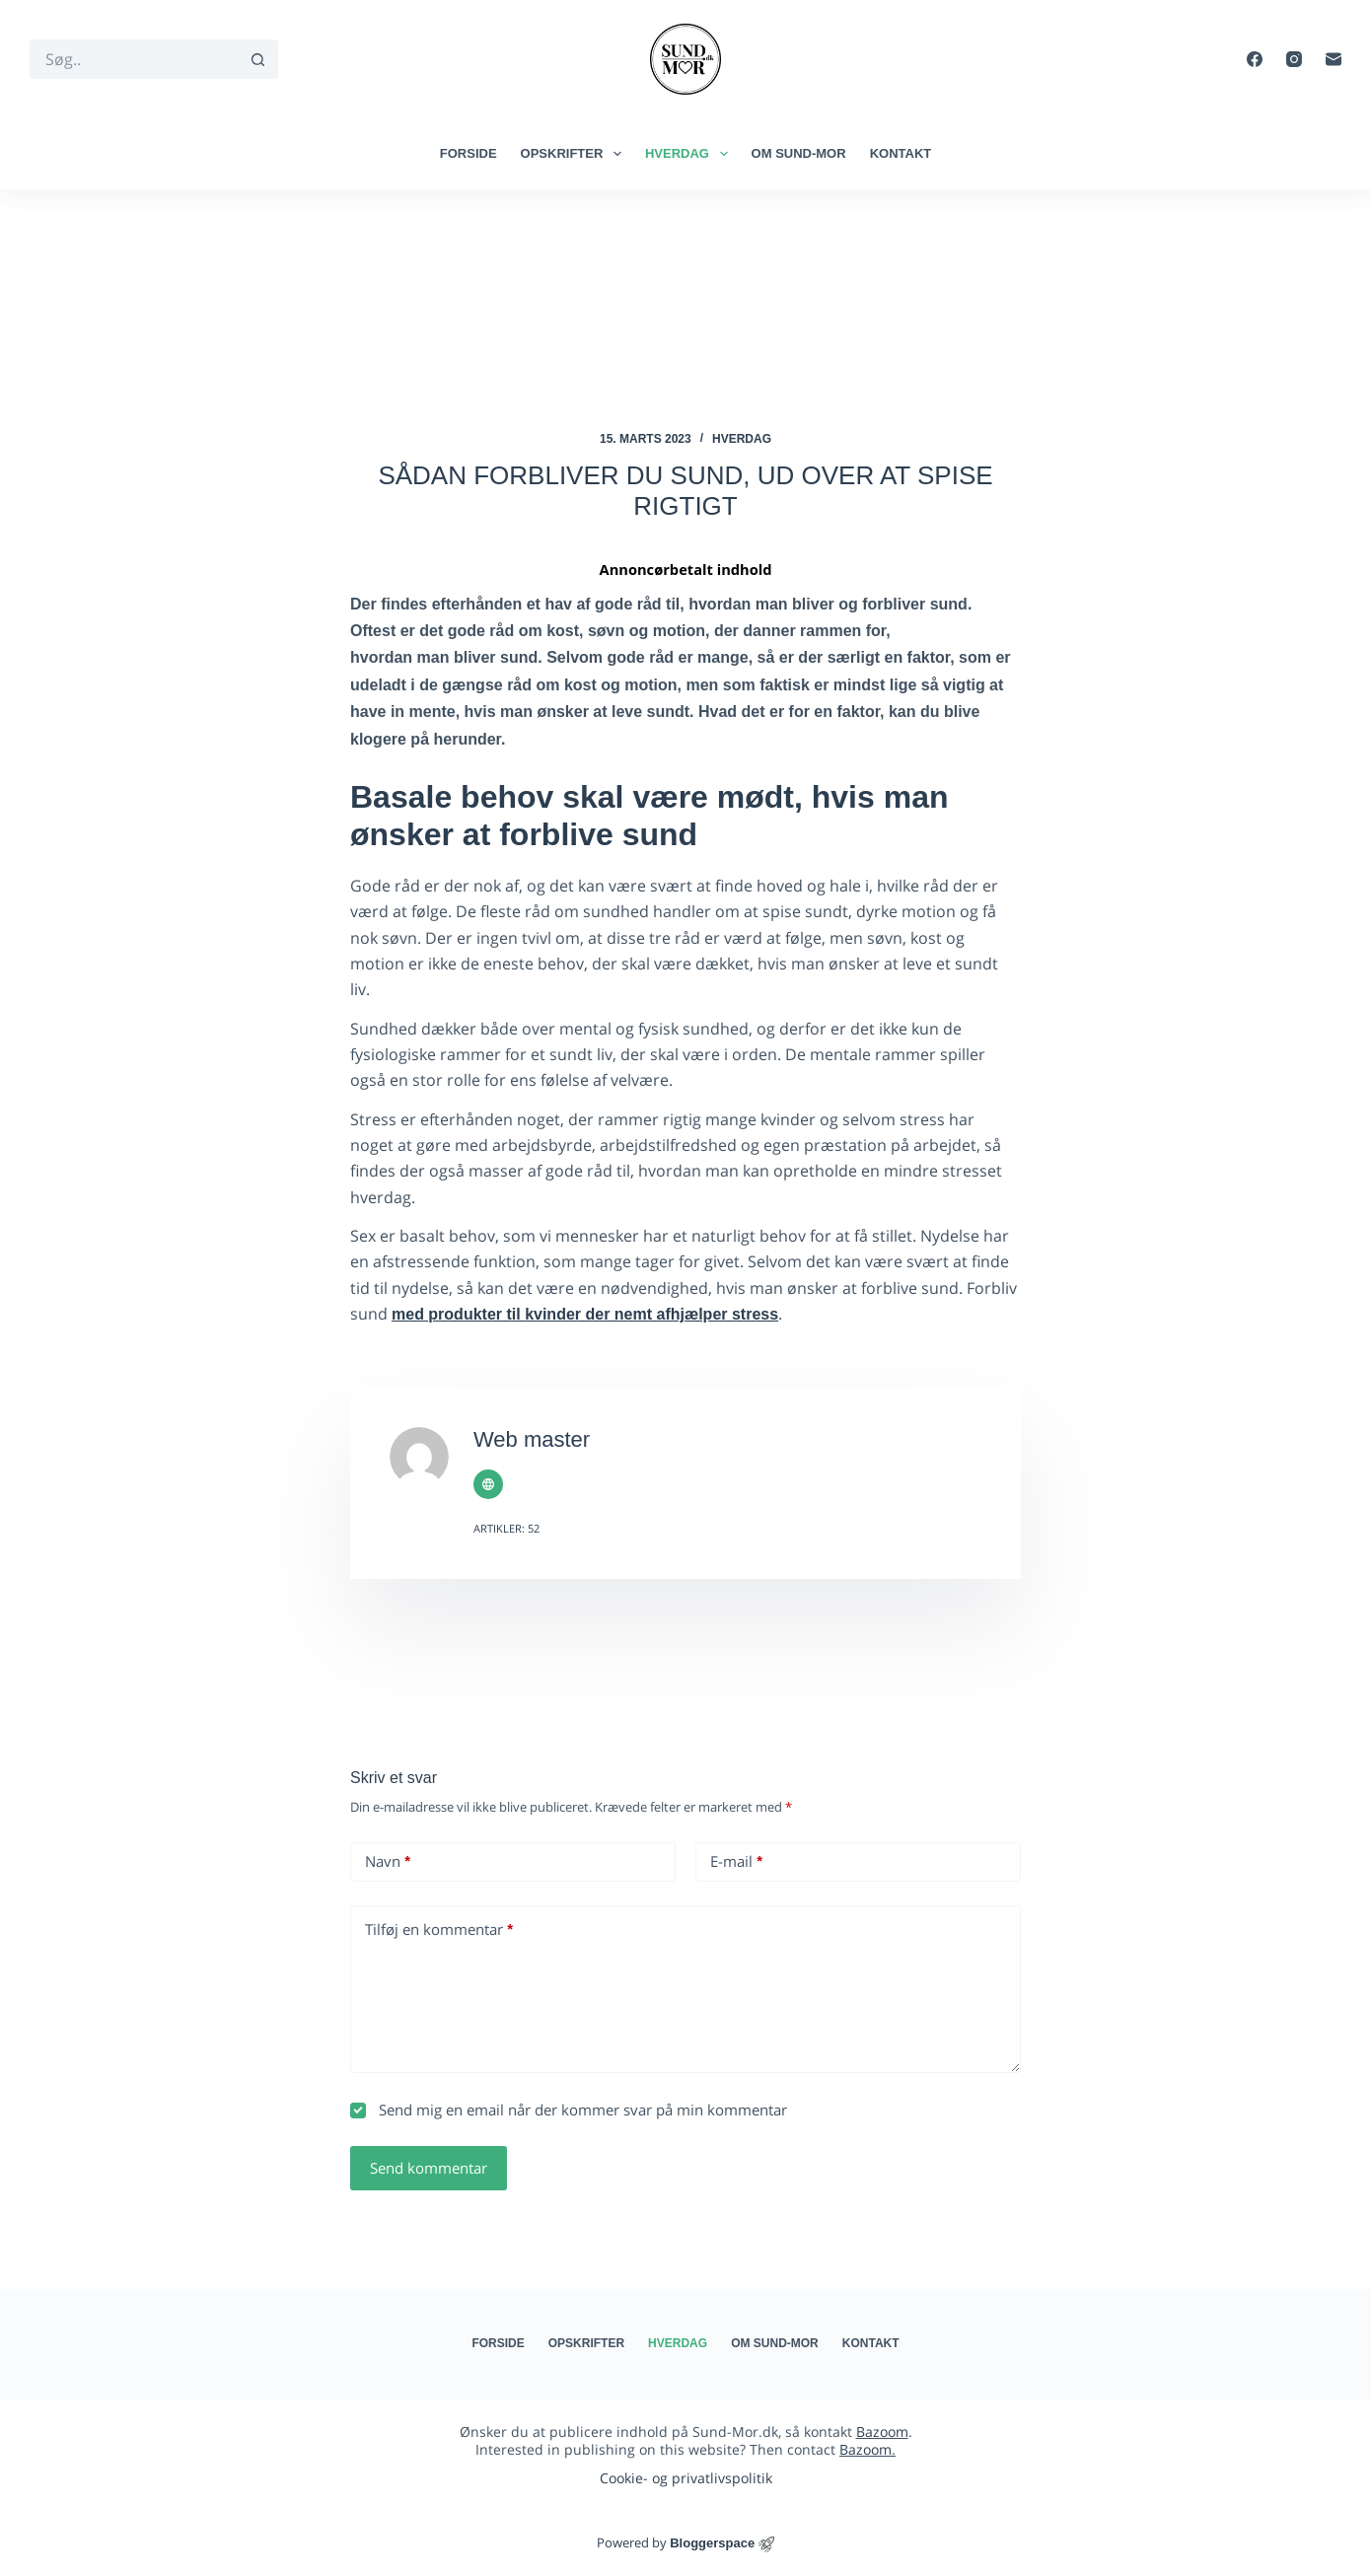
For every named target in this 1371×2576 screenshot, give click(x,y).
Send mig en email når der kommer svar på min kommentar (568, 2109)
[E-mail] (1333, 59)
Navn (387, 1861)
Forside (468, 153)
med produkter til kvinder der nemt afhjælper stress (585, 1314)
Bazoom (882, 2431)
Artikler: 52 (506, 1528)
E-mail (736, 1861)
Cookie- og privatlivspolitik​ (686, 2478)
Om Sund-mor (799, 153)
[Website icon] (488, 1484)
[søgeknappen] (258, 59)
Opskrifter (575, 154)
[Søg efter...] (134, 59)
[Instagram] (1294, 59)
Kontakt (901, 153)
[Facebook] (1255, 59)
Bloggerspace (712, 2543)
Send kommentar (428, 2168)
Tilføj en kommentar (439, 1929)
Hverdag (690, 154)
